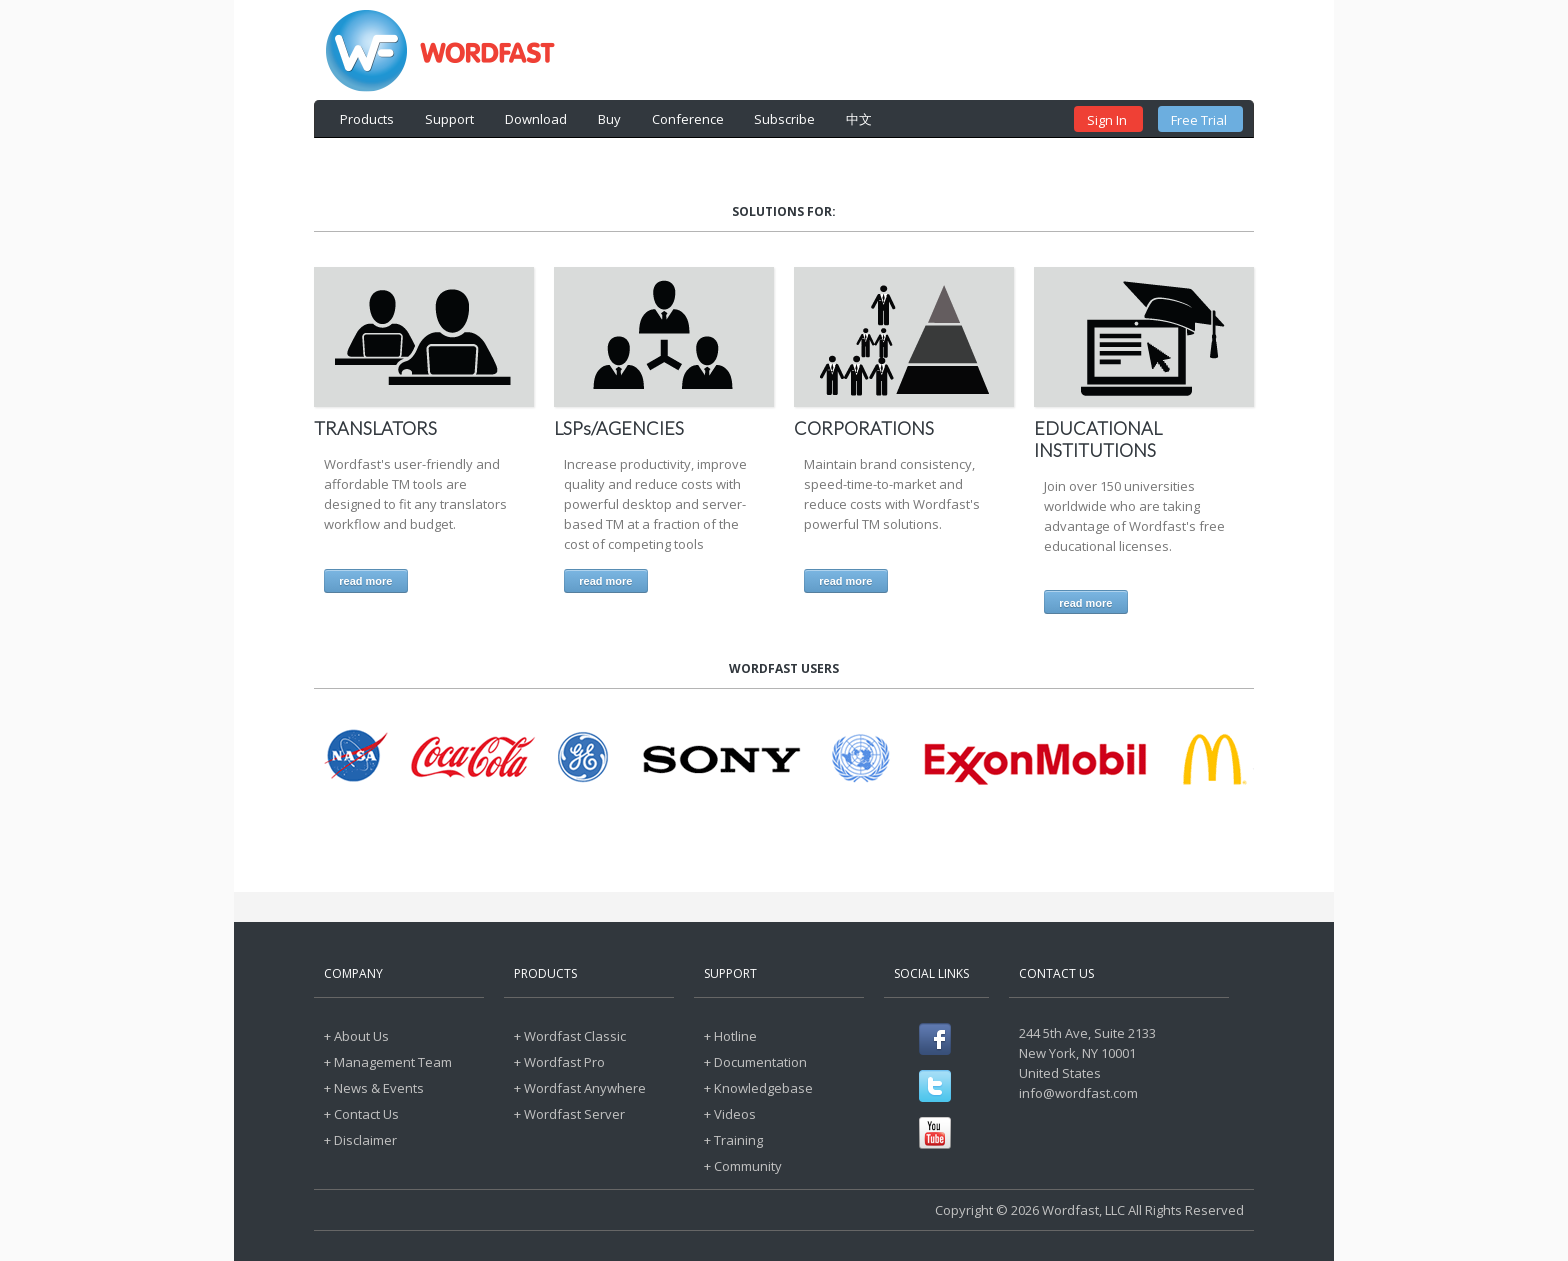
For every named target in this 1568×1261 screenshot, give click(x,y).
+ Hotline (730, 1036)
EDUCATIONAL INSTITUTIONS (1098, 439)
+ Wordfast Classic (570, 1036)
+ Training (733, 1140)
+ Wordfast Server (569, 1114)
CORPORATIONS (864, 428)
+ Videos (730, 1114)
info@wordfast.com (1078, 1093)
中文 (859, 119)
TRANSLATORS (375, 428)
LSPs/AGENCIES (619, 428)
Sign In (1107, 120)
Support (449, 119)
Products (367, 119)
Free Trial (1199, 120)
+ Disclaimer (360, 1140)
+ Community (743, 1166)
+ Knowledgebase (758, 1088)
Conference (688, 119)
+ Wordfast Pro (559, 1062)
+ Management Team (388, 1062)
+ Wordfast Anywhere (580, 1088)
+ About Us (356, 1036)
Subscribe (784, 119)
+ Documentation (755, 1062)
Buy (609, 119)
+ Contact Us (361, 1114)
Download (536, 119)
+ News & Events (374, 1088)
